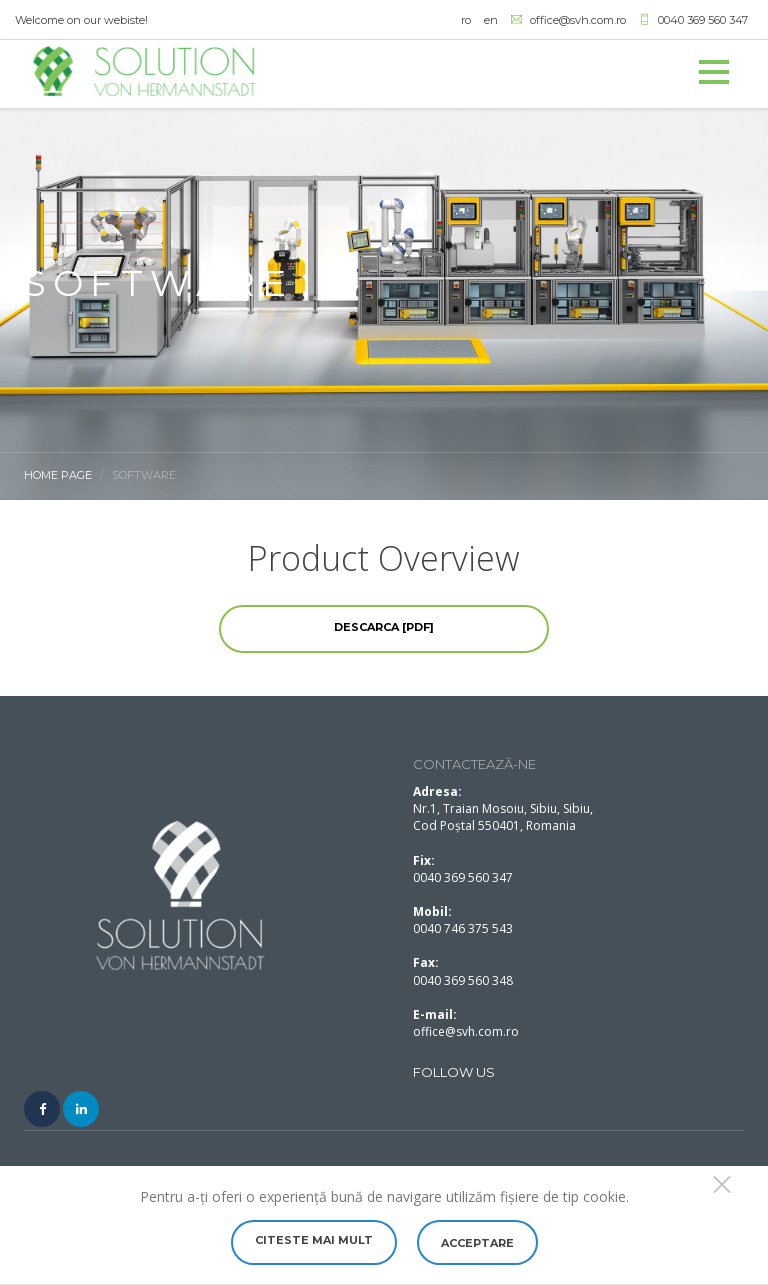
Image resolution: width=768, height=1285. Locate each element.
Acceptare (477, 1243)
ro (466, 20)
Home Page (58, 475)
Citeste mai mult (314, 1240)
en (491, 20)
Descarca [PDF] (384, 627)
